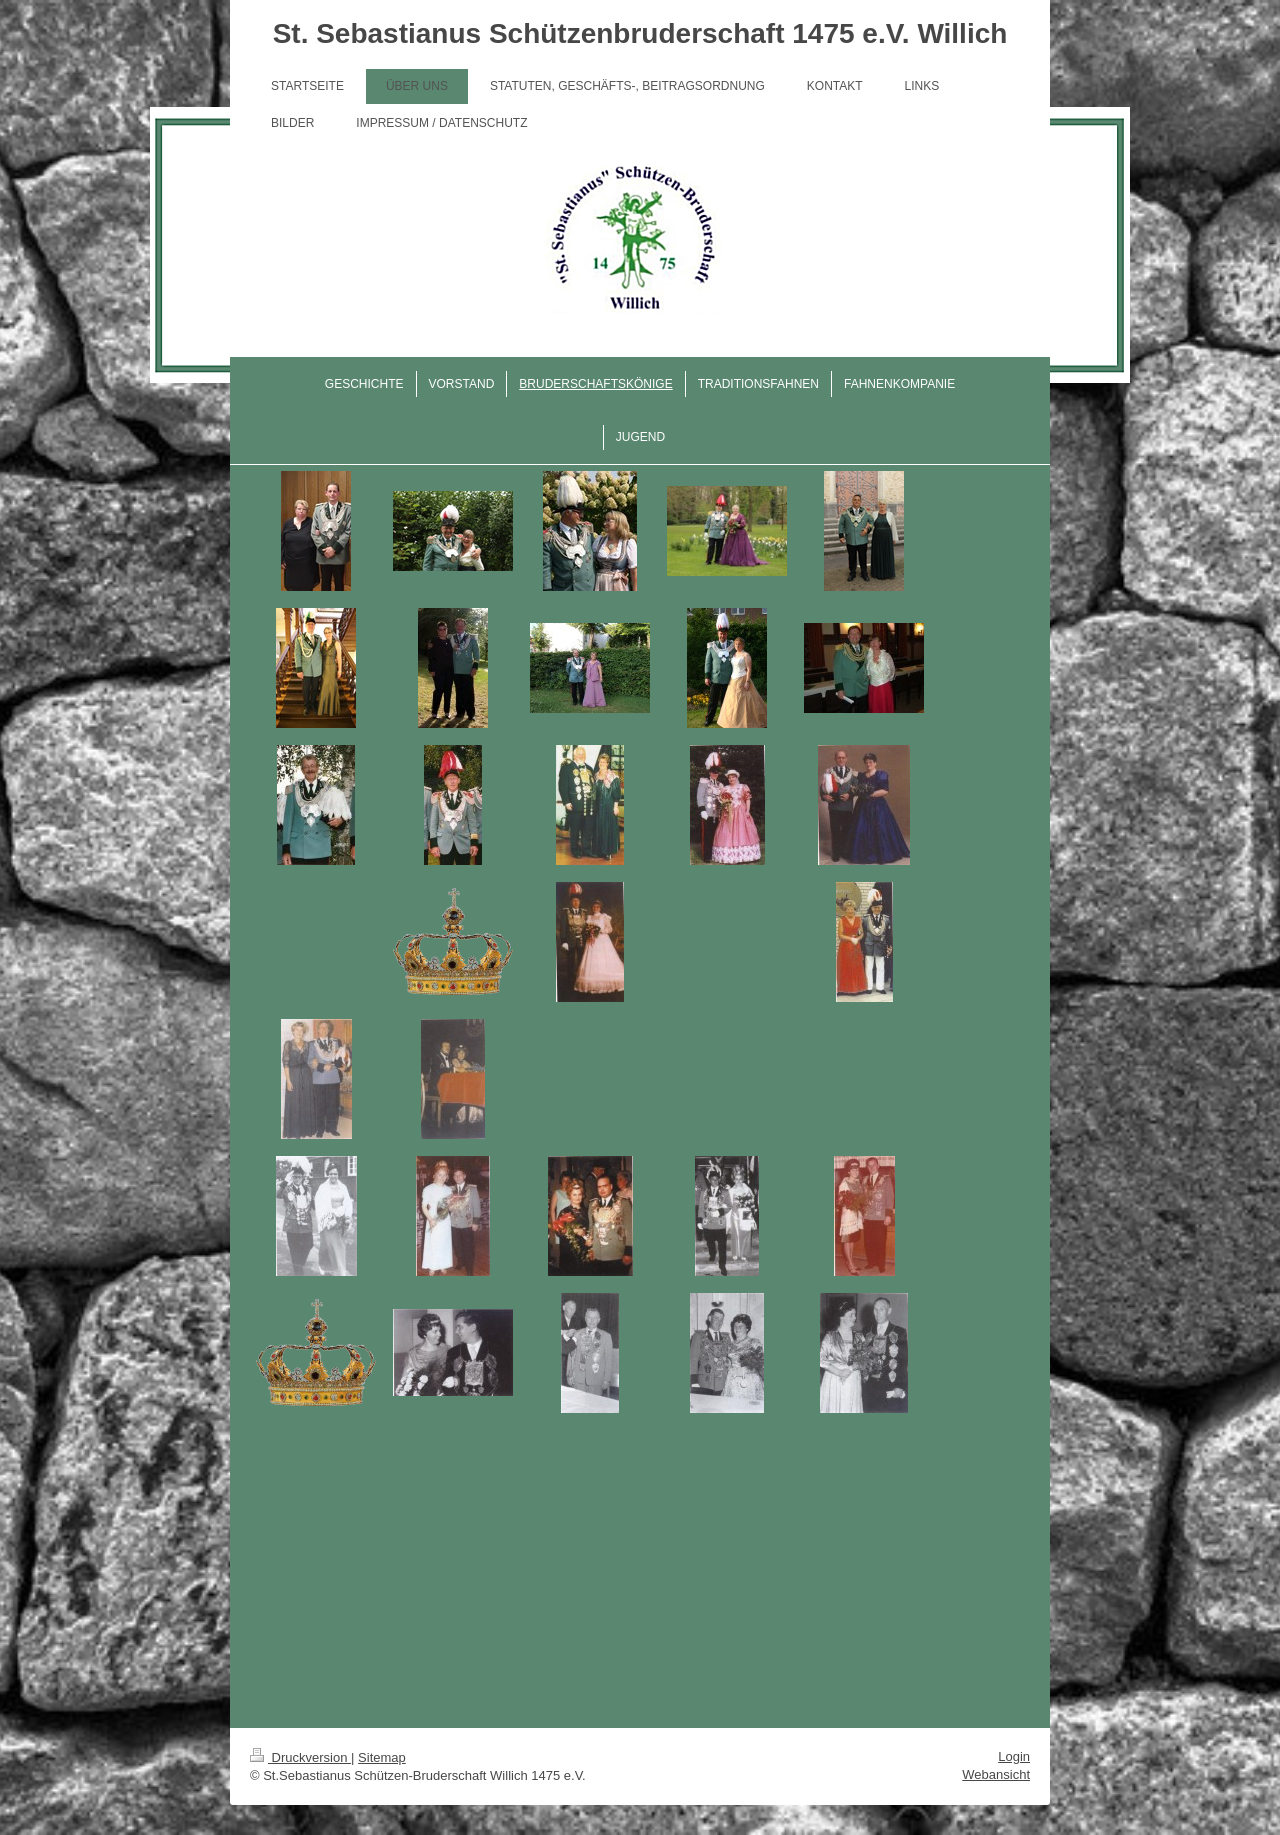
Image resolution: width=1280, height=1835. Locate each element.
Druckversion (300, 1757)
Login (1014, 1756)
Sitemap (382, 1757)
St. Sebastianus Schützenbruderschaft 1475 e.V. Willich (640, 33)
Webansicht (996, 1774)
